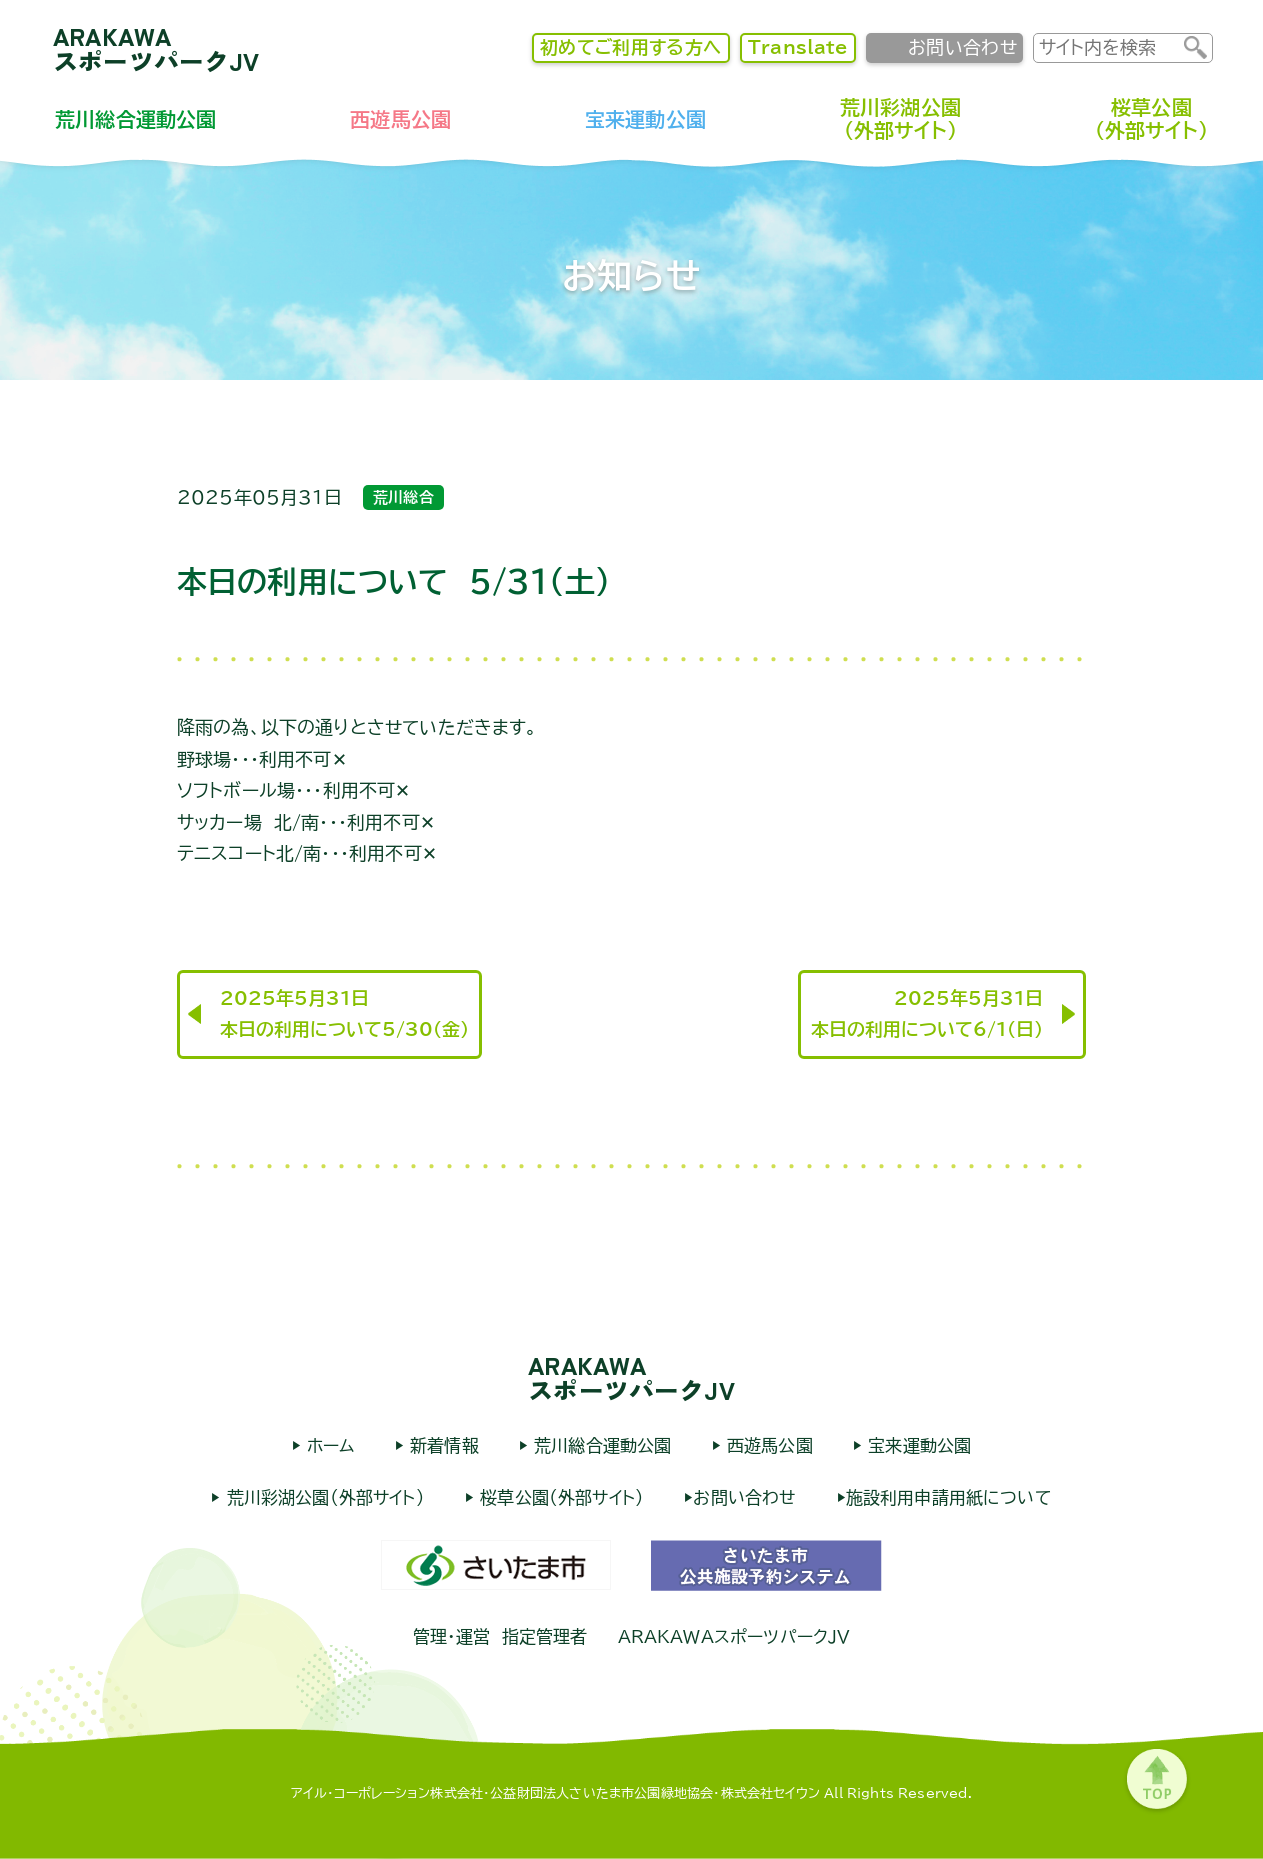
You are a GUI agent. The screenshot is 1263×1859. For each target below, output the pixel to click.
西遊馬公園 (400, 119)
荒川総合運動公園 (135, 119)
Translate (798, 47)
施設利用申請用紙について (949, 1497)
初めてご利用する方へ (631, 47)
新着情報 (441, 1445)
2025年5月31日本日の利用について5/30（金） (344, 1014)
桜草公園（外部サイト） (1151, 118)
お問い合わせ (962, 47)
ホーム (328, 1445)
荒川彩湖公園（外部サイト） (900, 118)
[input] (1109, 47)
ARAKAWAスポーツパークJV (156, 48)
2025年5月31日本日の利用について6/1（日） (927, 1014)
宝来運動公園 (645, 119)
